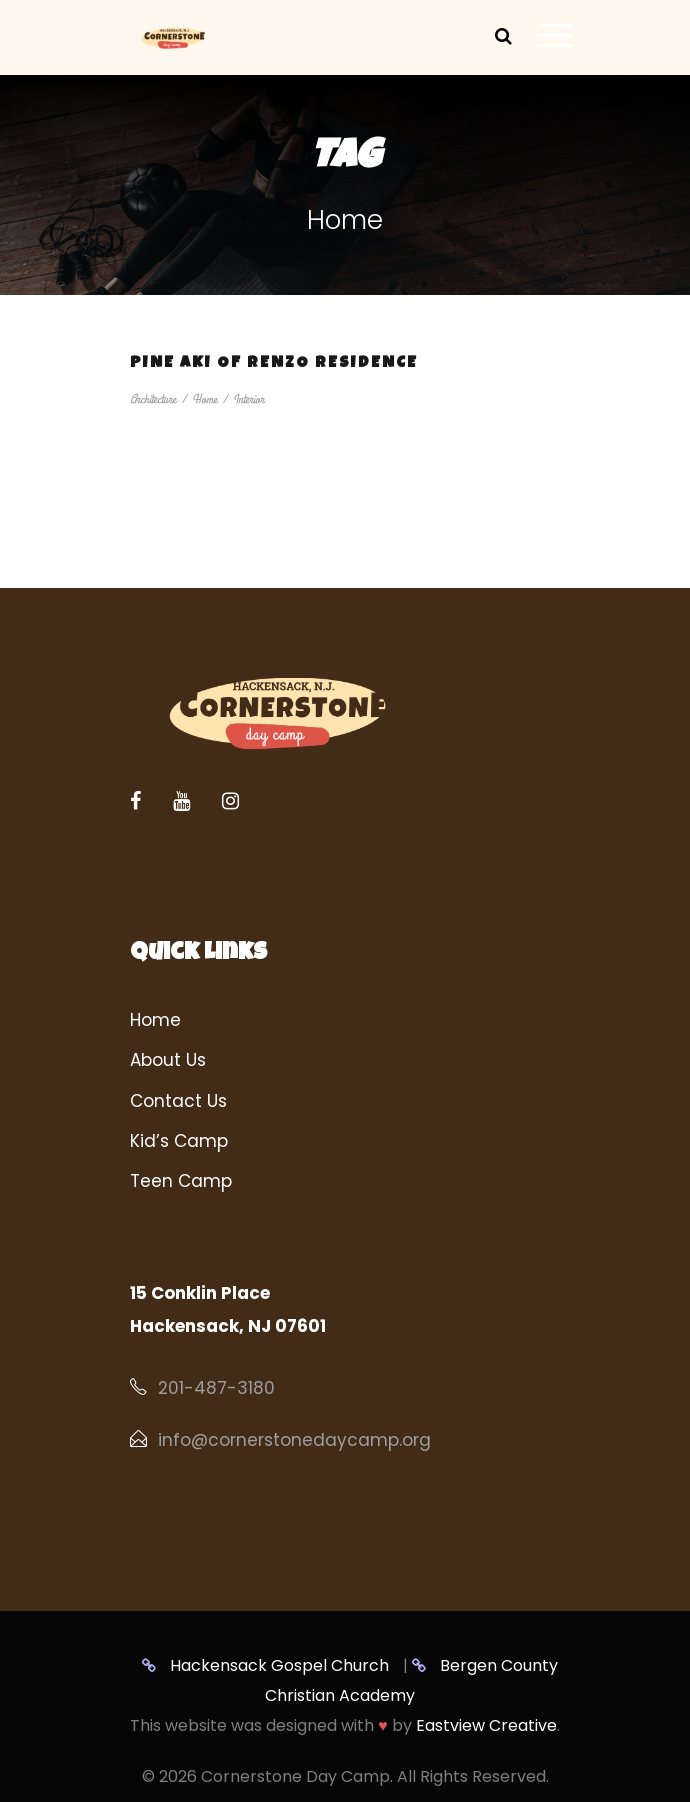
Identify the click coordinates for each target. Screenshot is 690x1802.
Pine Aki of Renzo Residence (274, 364)
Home (204, 399)
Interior (248, 399)
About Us (168, 1060)
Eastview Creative (486, 1725)
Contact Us (178, 1101)
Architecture (153, 399)
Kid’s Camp (179, 1141)
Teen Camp (181, 1181)
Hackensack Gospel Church (265, 1665)
